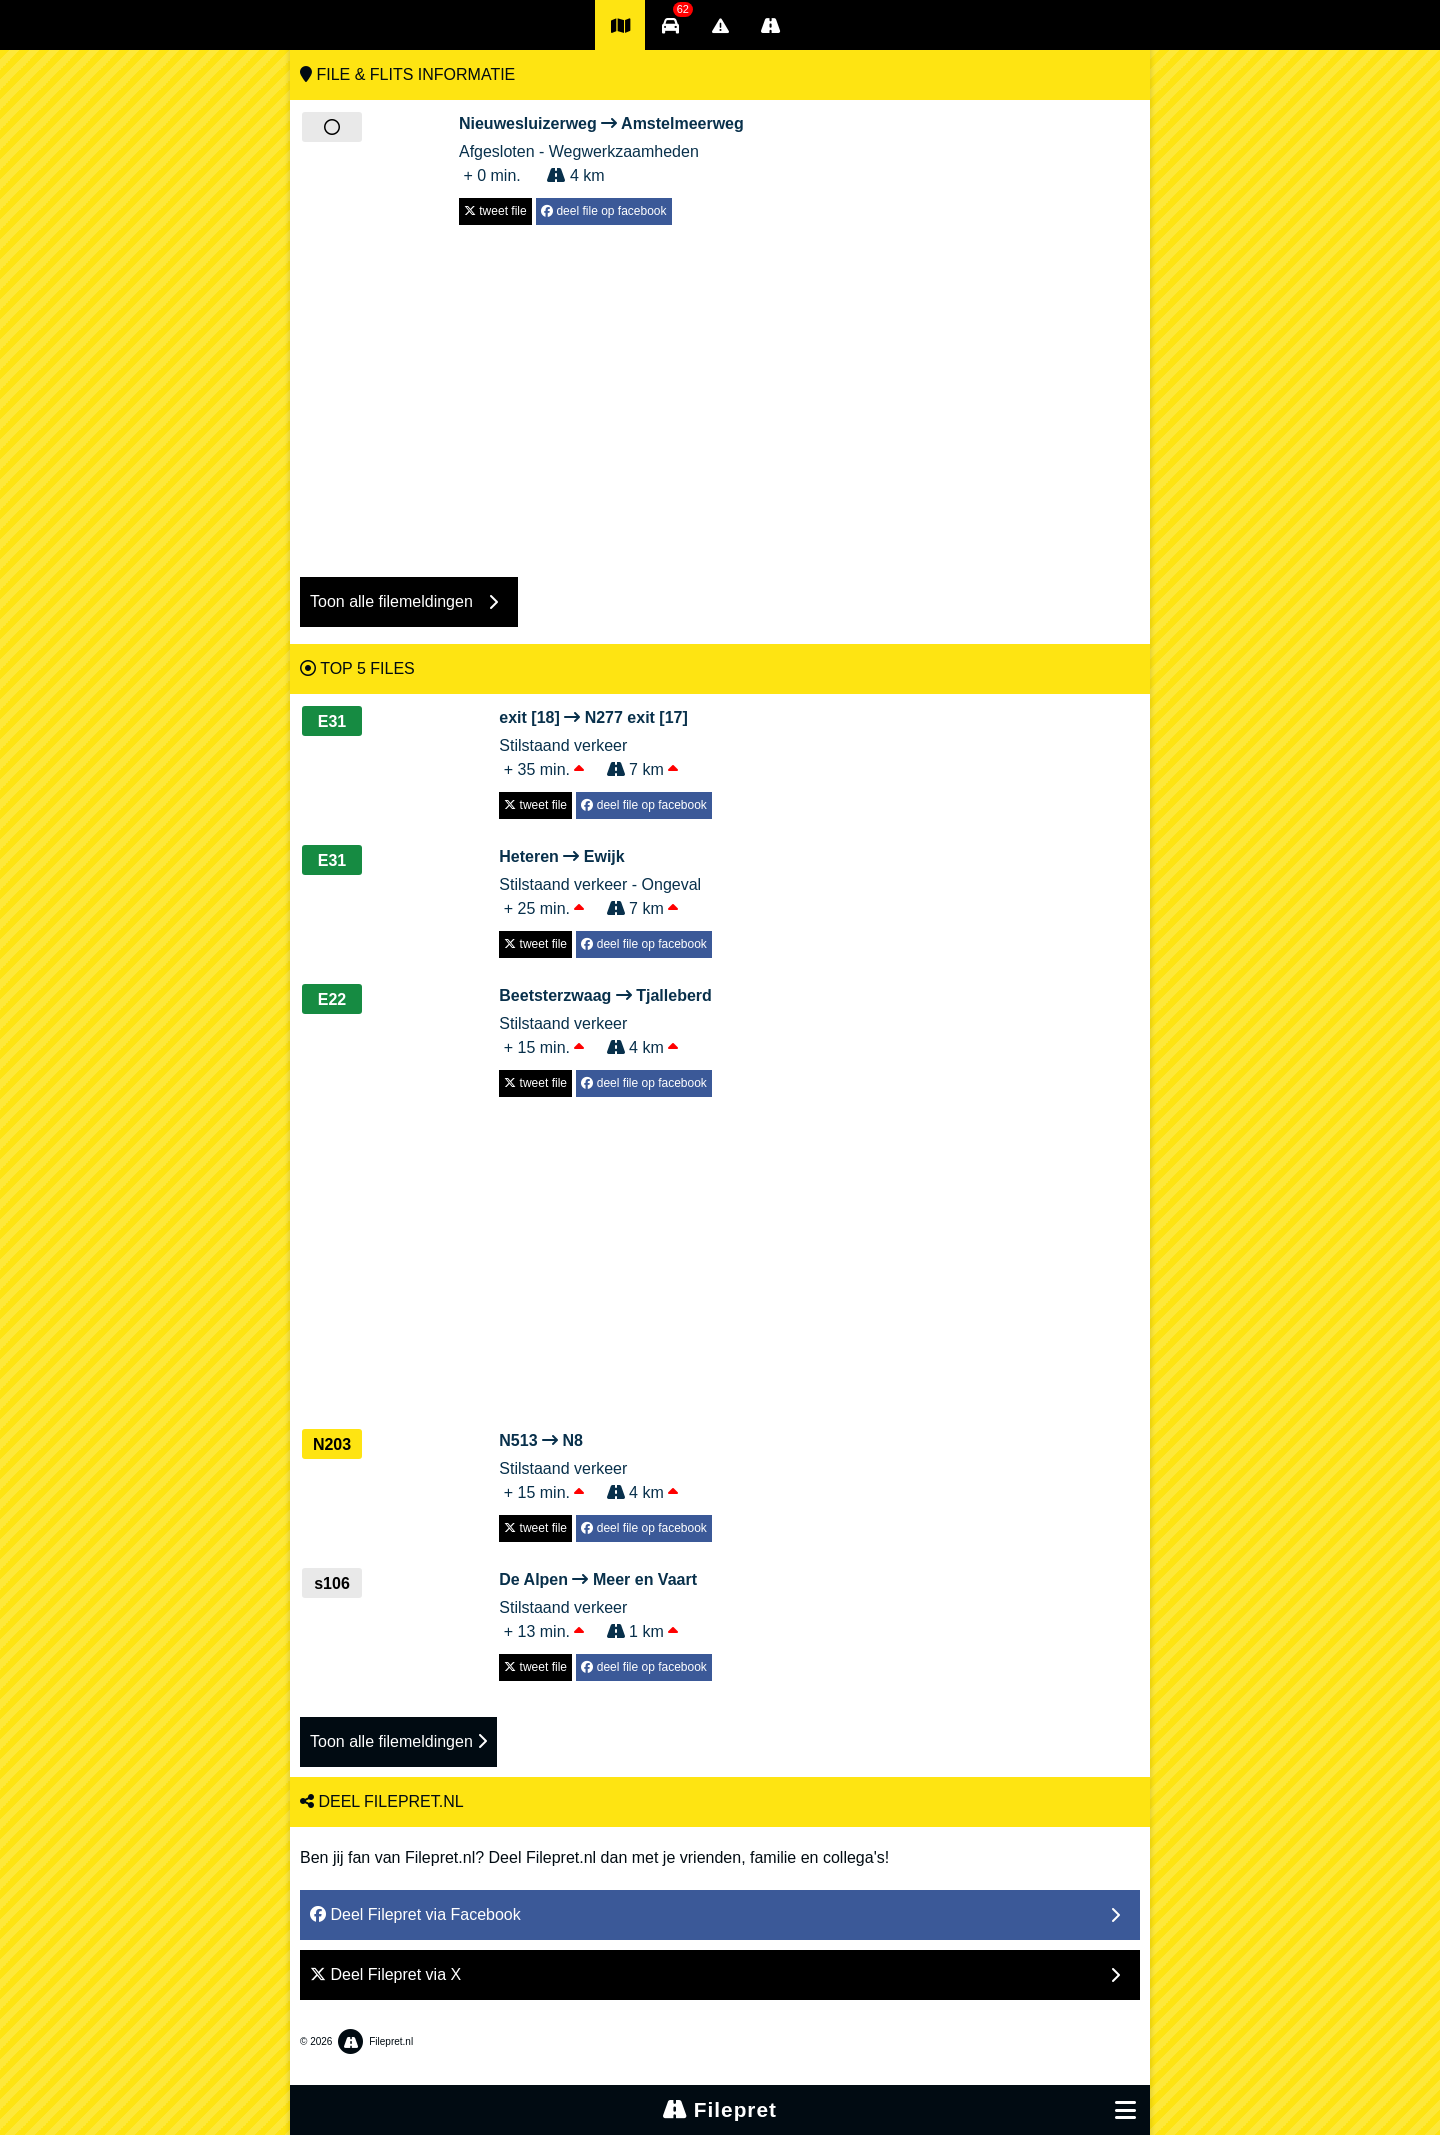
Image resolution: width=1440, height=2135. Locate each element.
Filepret (720, 2109)
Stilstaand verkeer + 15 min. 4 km (605, 1020)
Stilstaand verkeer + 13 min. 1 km (605, 1604)
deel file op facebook (603, 211)
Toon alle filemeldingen (398, 1741)
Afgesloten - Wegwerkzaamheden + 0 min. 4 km (601, 148)
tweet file (495, 211)
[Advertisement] (720, 391)
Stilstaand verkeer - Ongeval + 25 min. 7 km (605, 881)
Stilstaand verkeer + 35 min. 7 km (605, 742)
